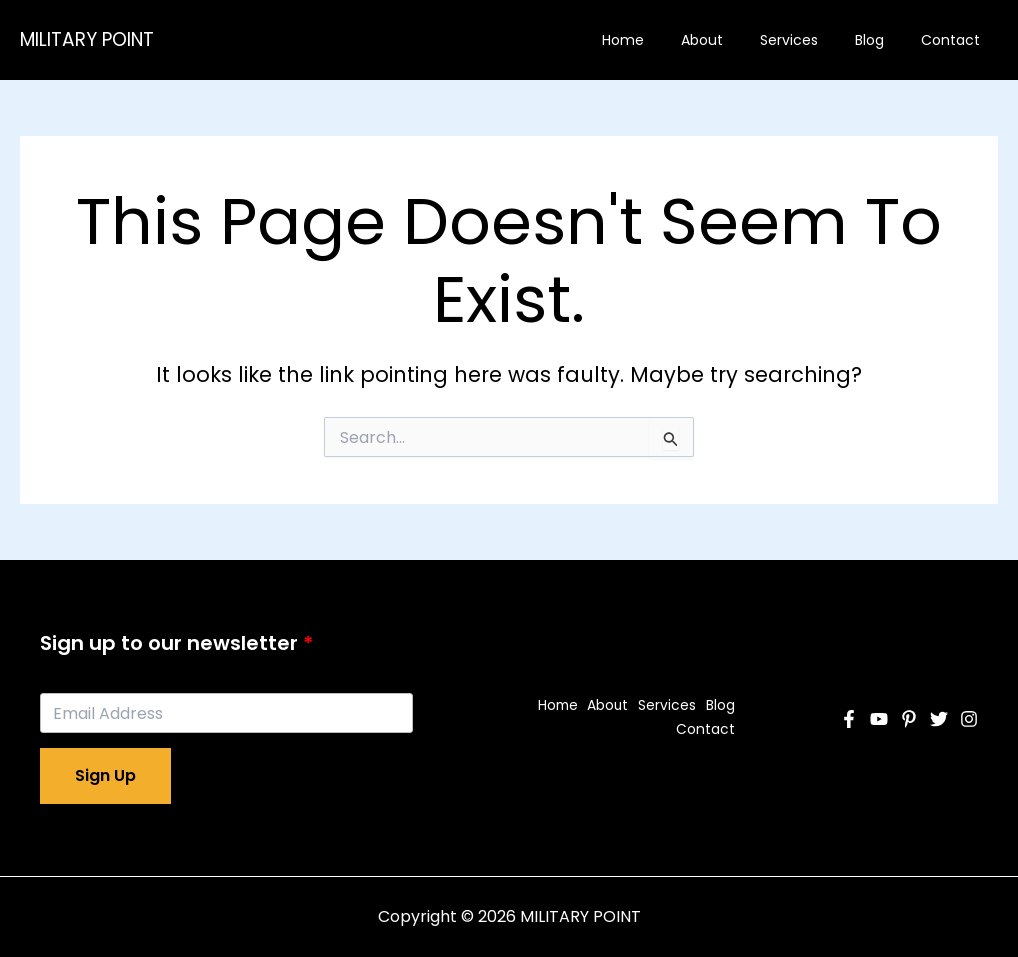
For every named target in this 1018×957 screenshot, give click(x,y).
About (733, 40)
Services (811, 40)
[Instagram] (969, 719)
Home (663, 40)
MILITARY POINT (87, 39)
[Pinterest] (909, 719)
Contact (954, 40)
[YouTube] (879, 719)
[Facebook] (849, 719)
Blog (882, 40)
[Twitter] (939, 719)
